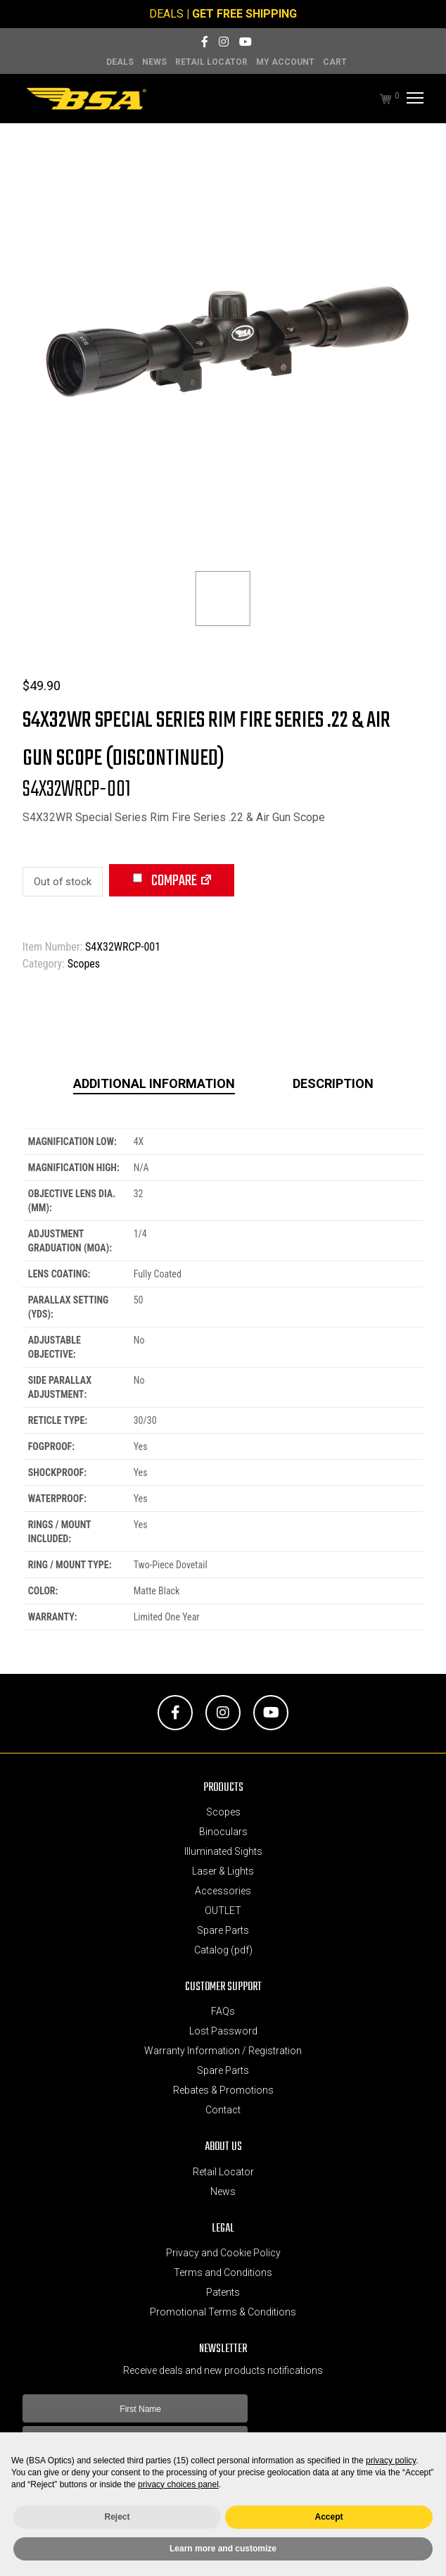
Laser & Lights (223, 1871)
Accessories (223, 1890)
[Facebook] (204, 41)
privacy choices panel (178, 2484)
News (154, 62)
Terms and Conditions (223, 2272)
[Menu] (413, 98)
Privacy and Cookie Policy (223, 2252)
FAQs (223, 2011)
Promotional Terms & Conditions (223, 2312)
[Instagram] (224, 41)
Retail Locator (211, 62)
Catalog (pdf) (223, 1950)
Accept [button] (328, 2517)
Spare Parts (223, 1930)
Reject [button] (116, 2517)
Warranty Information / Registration (223, 2050)
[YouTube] (245, 41)
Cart (335, 62)
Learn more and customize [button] (223, 2548)
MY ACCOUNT (285, 62)
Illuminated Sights (223, 1851)
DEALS (166, 13)
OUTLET (223, 1910)
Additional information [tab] (154, 1083)
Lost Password (223, 2031)
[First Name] (135, 2408)
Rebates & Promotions (223, 2090)
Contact (223, 2109)
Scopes (84, 963)
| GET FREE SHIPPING (241, 13)
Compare (165, 881)
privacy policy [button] (391, 2460)
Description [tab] (333, 1083)
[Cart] (378, 98)
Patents (223, 2292)
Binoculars (223, 1831)
